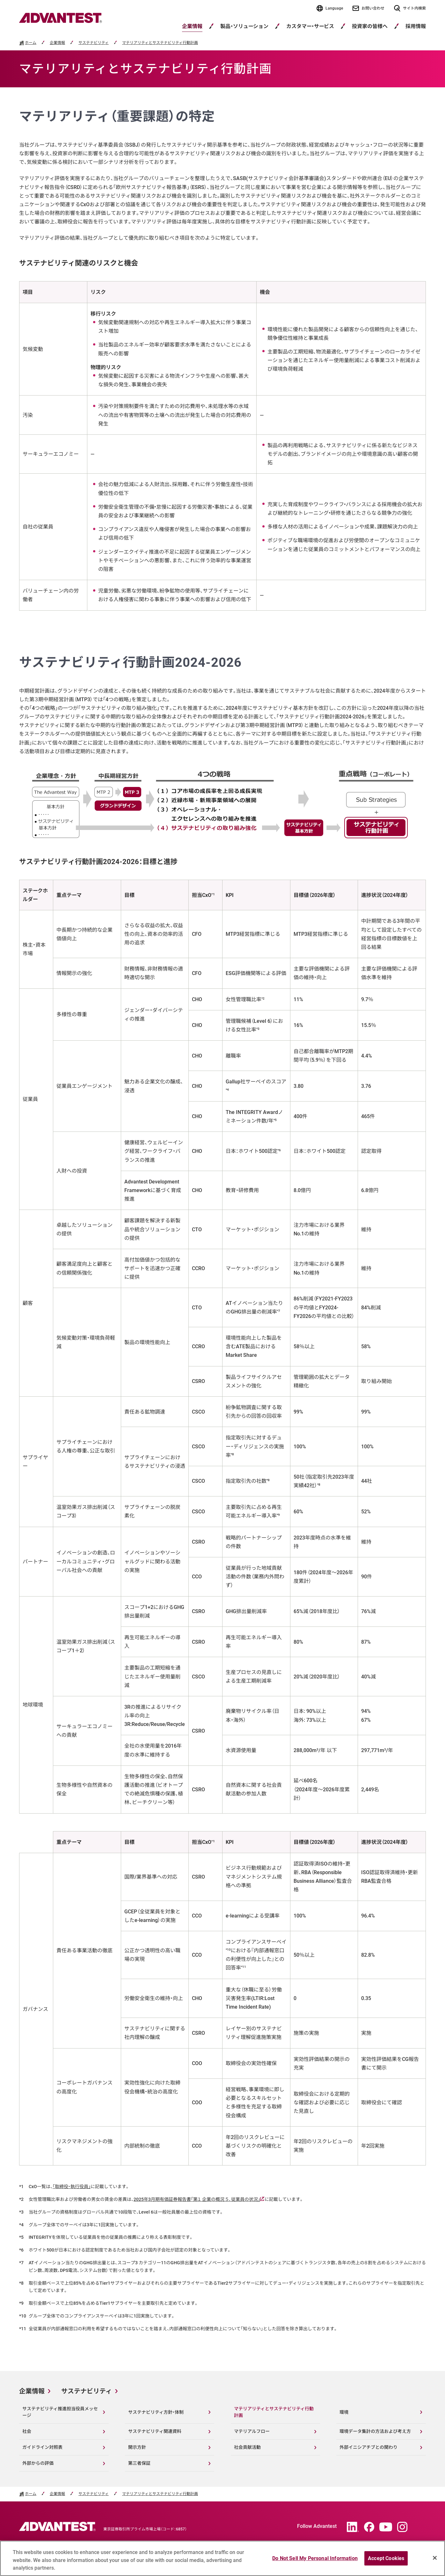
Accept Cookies (386, 2558)
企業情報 (192, 26)
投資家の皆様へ (370, 26)
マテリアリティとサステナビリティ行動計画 (160, 43)
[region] (222, 2558)
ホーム (30, 43)
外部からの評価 (38, 2463)
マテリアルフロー (252, 2431)
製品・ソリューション (244, 26)
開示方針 (137, 2447)
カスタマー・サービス (310, 26)
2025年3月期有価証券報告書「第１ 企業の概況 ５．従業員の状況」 (199, 2199)
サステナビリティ (93, 43)
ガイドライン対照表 (42, 2447)
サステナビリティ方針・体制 (156, 2412)
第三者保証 (139, 2463)
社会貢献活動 (247, 2447)
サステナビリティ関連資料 (154, 2431)
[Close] (435, 2558)
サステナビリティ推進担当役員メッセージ (60, 2412)
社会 (26, 2431)
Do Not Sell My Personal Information (315, 2558)
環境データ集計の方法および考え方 (375, 2431)
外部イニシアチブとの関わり (368, 2447)
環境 (343, 2412)
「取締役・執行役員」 (72, 2186)
